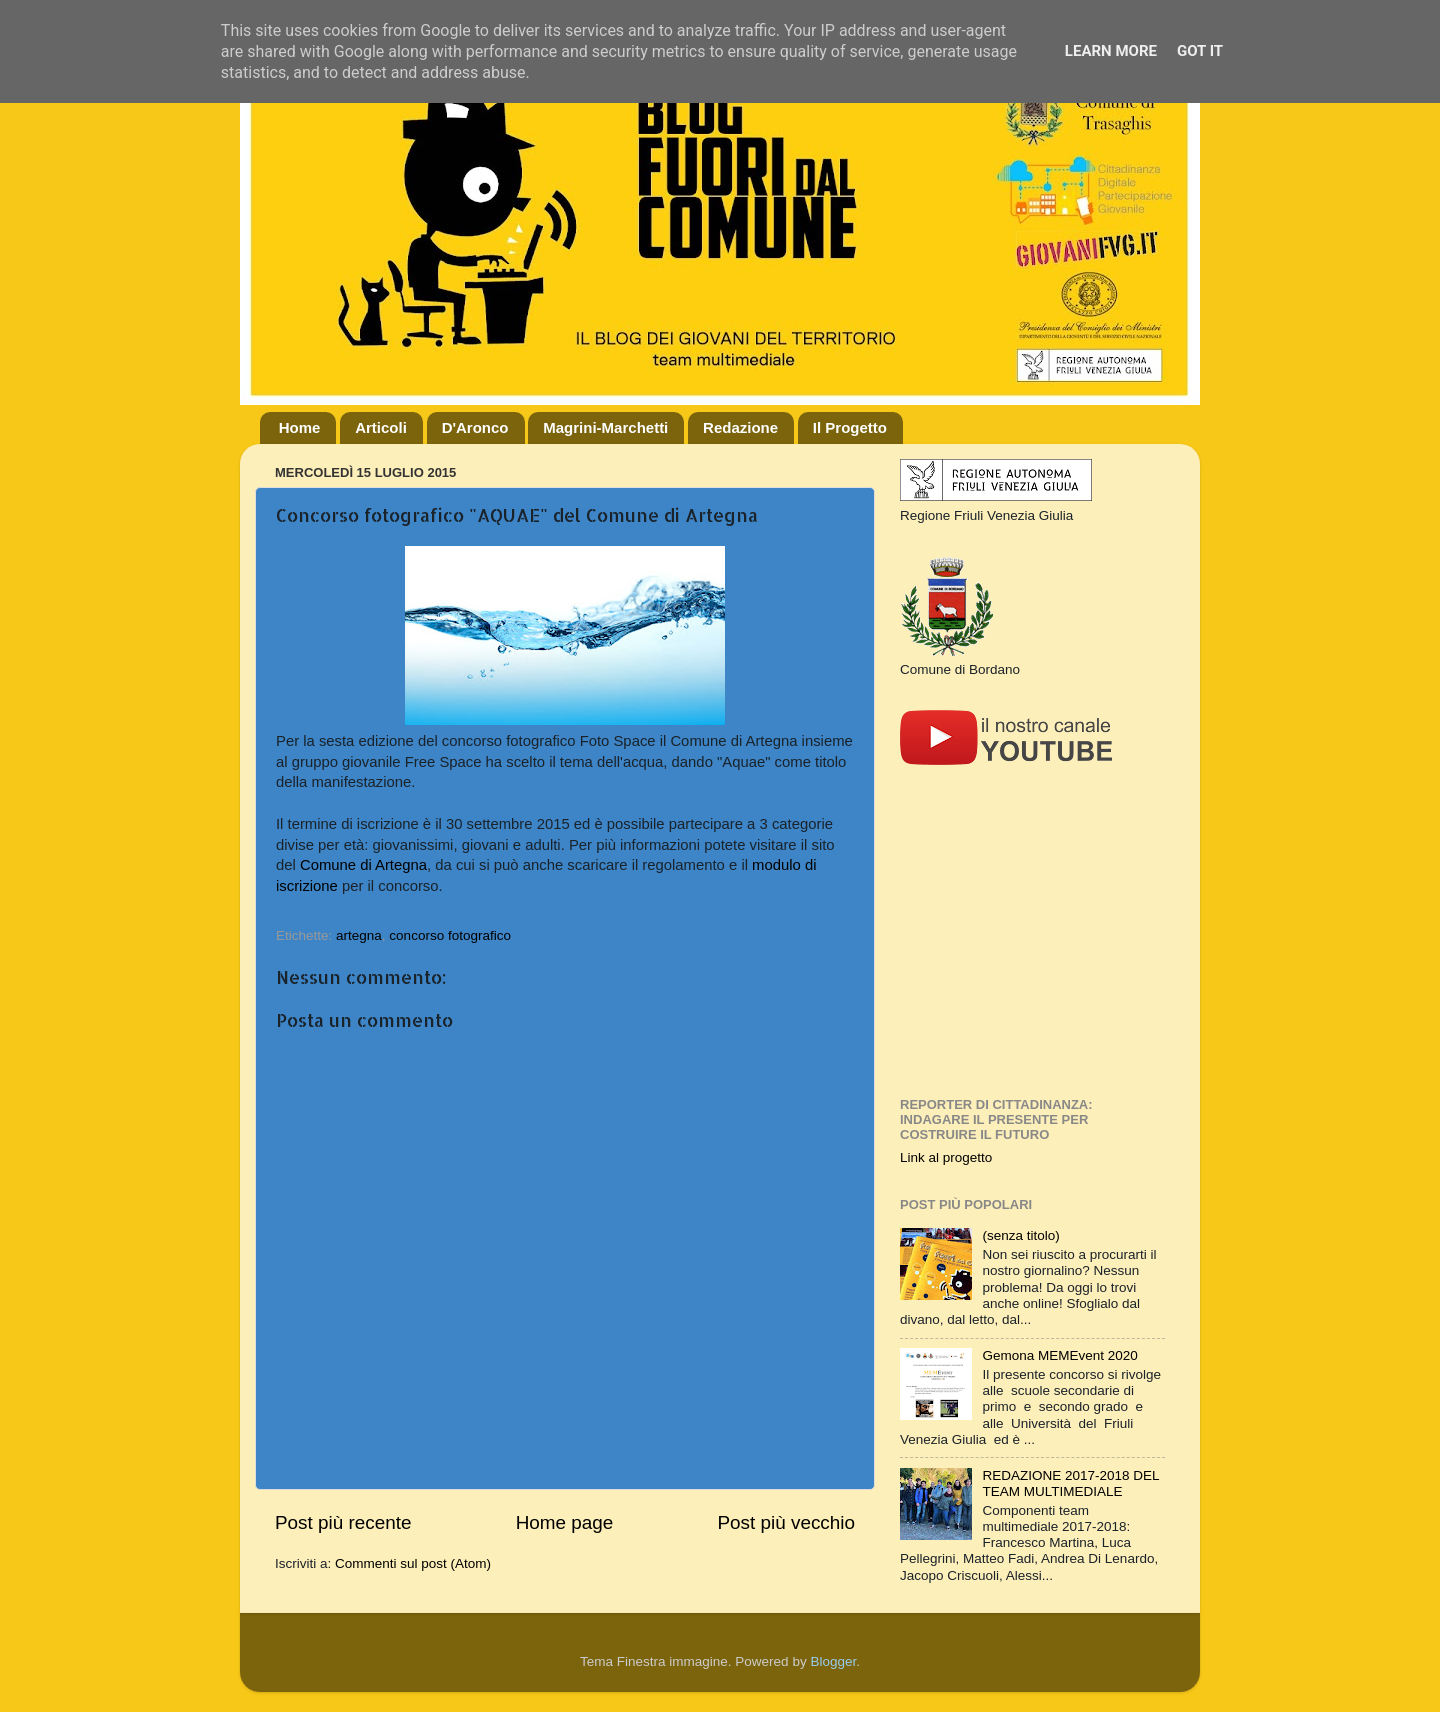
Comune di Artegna (363, 865)
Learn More (1111, 51)
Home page (565, 1522)
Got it (1200, 51)
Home (300, 427)
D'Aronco (475, 427)
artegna (359, 935)
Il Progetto (850, 427)
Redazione (740, 427)
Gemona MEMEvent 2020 (1059, 1355)
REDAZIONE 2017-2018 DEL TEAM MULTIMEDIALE (1070, 1483)
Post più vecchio (786, 1522)
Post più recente (343, 1522)
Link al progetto (946, 1157)
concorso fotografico (450, 935)
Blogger (833, 1661)
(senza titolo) (1020, 1235)
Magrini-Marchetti (605, 427)
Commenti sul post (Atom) (413, 1563)
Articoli (381, 427)
